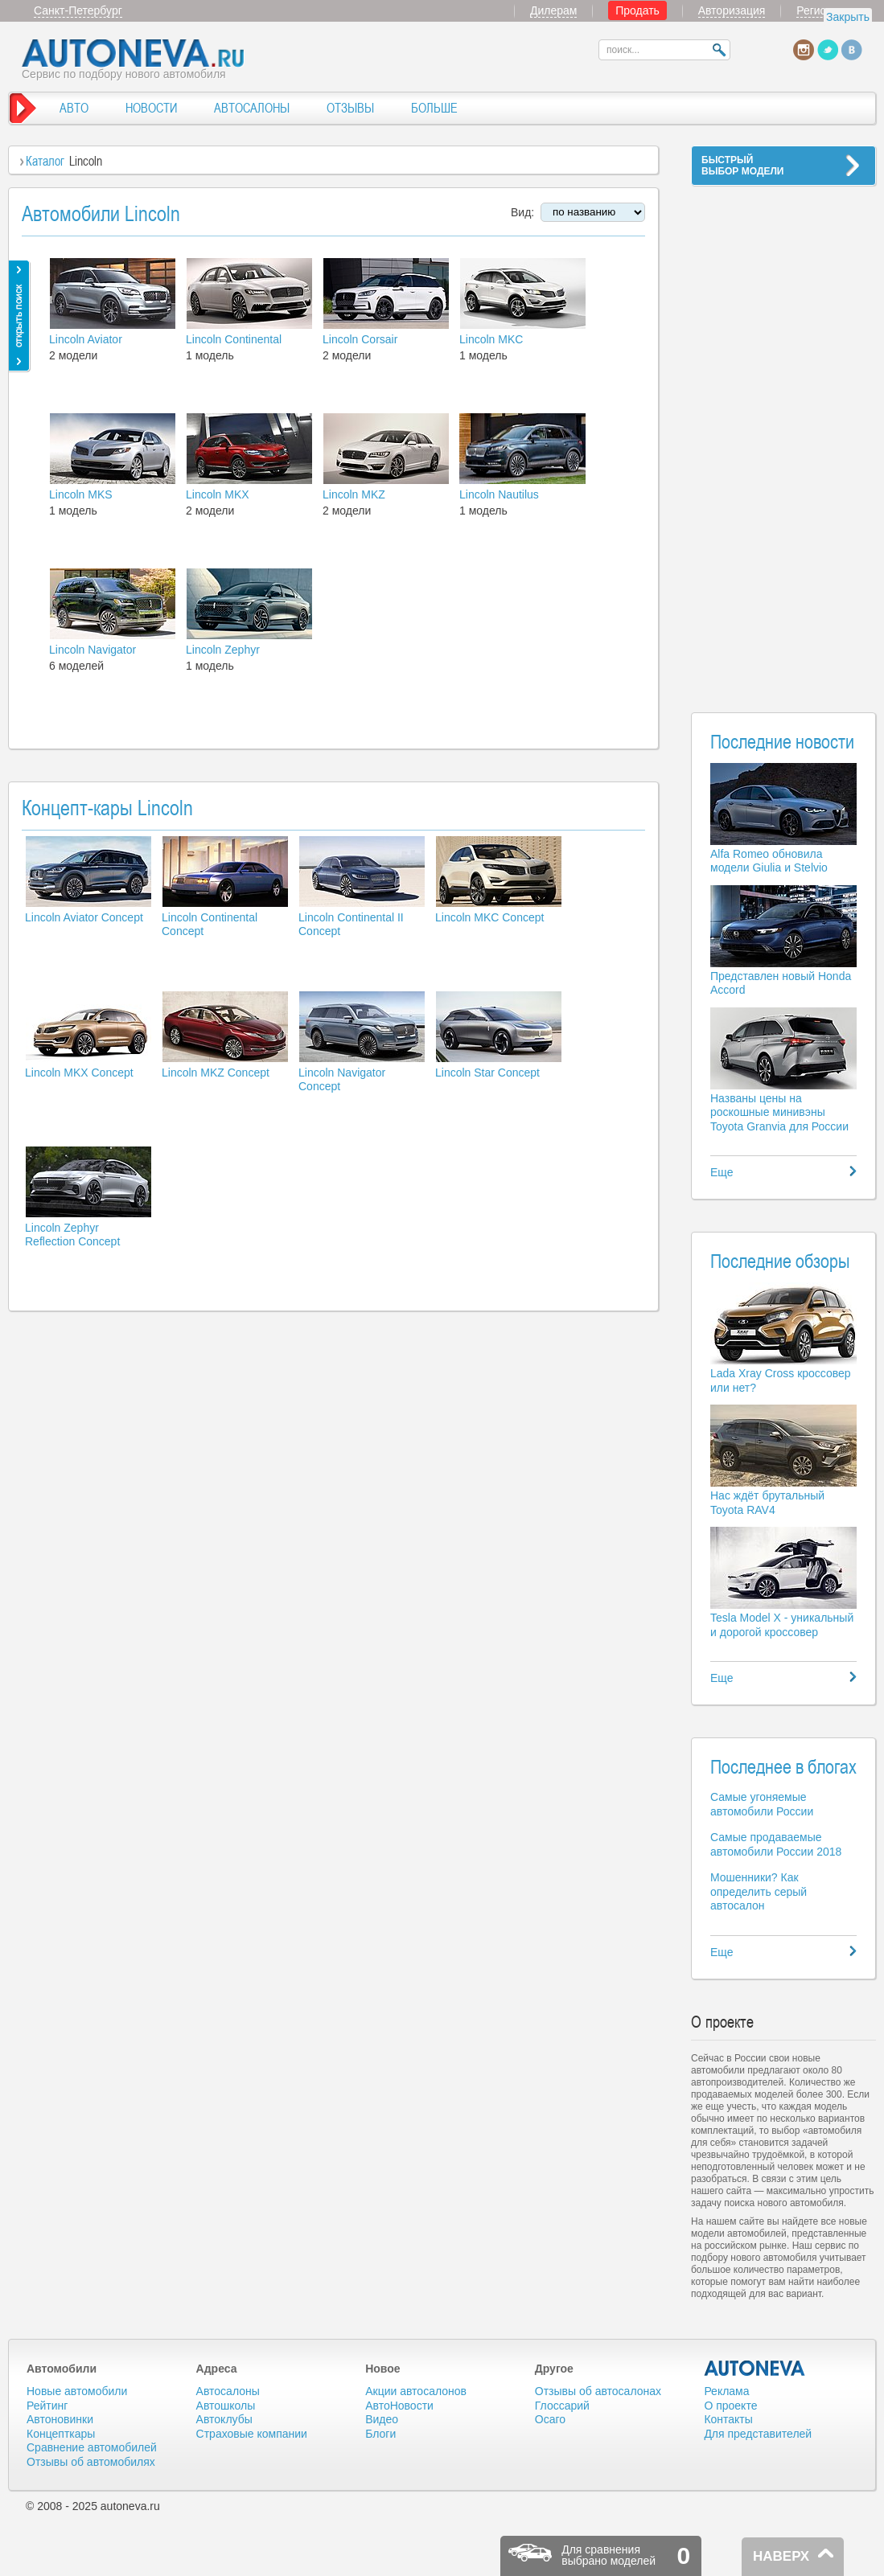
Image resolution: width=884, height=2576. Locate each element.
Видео (381, 2419)
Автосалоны (228, 2391)
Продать (637, 10)
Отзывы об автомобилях (91, 2461)
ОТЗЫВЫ (350, 108)
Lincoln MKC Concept (489, 917)
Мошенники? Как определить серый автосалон (758, 1891)
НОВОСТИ (151, 108)
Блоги (380, 2433)
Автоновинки (60, 2419)
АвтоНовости (399, 2405)
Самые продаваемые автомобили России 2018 (775, 1844)
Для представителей (758, 2433)
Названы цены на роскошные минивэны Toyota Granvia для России (779, 1112)
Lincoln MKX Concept (79, 1072)
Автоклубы (224, 2419)
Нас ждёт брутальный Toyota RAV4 (767, 1502)
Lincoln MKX (217, 494)
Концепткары (61, 2433)
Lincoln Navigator (92, 649)
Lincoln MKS (81, 494)
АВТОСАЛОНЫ (252, 108)
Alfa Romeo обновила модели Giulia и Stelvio (769, 861)
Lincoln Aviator (85, 339)
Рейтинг (47, 2405)
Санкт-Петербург (78, 10)
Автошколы (226, 2405)
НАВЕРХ (781, 2556)
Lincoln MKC (491, 339)
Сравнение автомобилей (92, 2447)
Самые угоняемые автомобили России (761, 1804)
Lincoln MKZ (354, 494)
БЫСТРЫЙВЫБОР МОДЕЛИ (742, 165)
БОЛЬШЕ (434, 108)
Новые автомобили (77, 2391)
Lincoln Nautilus (499, 494)
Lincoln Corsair (360, 339)
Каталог (45, 161)
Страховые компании (251, 2433)
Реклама (726, 2391)
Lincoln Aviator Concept (84, 917)
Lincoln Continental (234, 339)
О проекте (730, 2405)
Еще (722, 1172)
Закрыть (848, 16)
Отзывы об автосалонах (598, 2391)
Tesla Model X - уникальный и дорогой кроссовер (781, 1625)
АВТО (74, 108)
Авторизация (732, 10)
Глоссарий (562, 2405)
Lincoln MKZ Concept (215, 1072)
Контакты (728, 2419)
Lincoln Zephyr (223, 649)
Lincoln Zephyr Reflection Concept (72, 1235)
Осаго (550, 2419)
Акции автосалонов (416, 2391)
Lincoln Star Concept (487, 1072)
